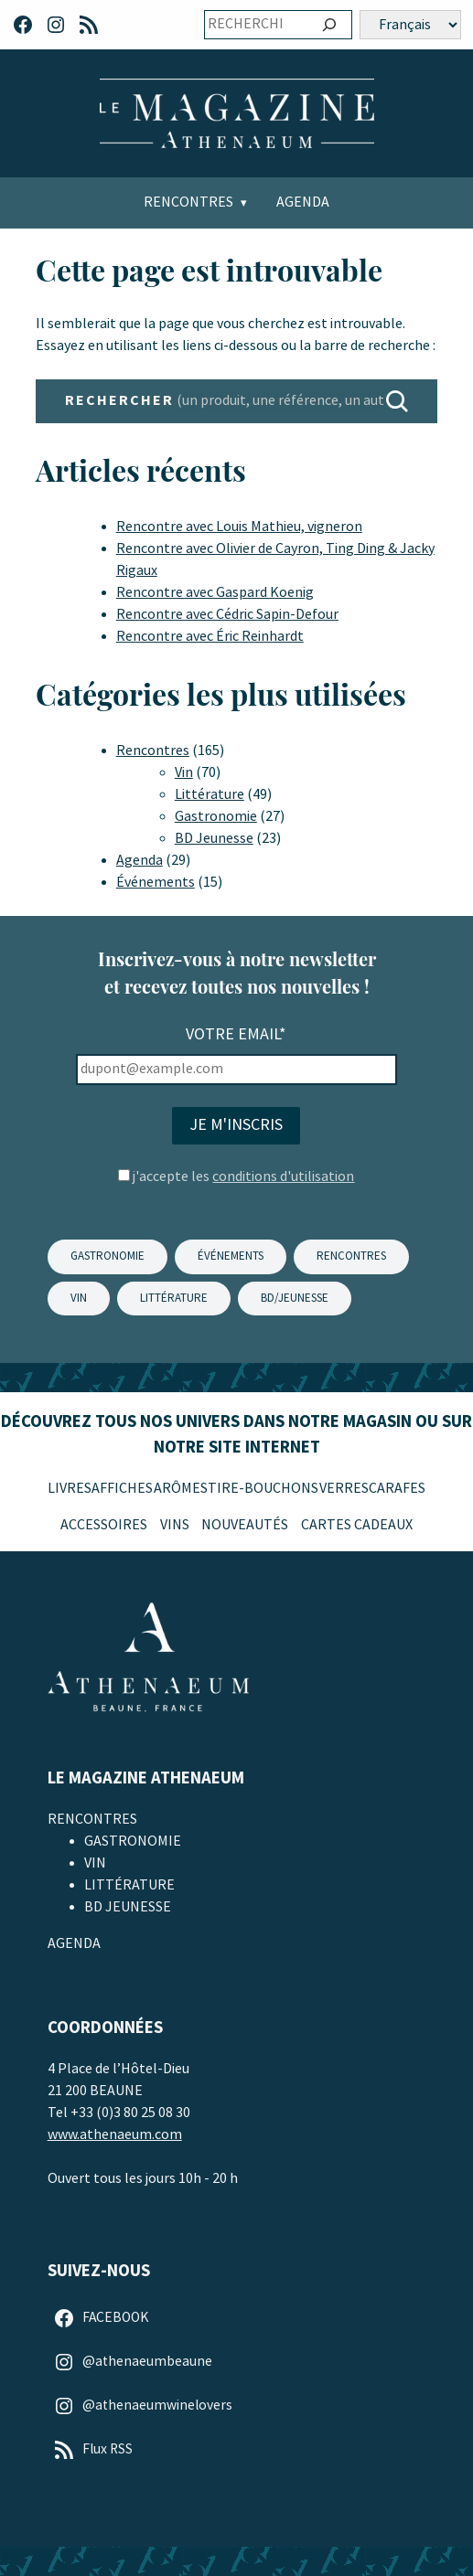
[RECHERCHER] (397, 401)
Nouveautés (244, 1525)
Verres (344, 1488)
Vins (174, 1525)
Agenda (302, 202)
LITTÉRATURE (174, 1298)
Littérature (209, 795)
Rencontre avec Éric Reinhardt (210, 636)
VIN (78, 1298)
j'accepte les (243, 1177)
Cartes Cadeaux (357, 1525)
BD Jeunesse (214, 838)
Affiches (122, 1488)
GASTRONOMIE (107, 1256)
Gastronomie (216, 816)
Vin (184, 773)
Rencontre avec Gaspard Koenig (215, 592)
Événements (155, 882)
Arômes (181, 1488)
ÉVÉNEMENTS (230, 1256)
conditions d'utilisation (283, 1177)
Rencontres (188, 202)
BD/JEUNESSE (294, 1298)
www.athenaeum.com (115, 2135)
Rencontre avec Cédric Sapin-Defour (227, 614)
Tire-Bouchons (263, 1488)
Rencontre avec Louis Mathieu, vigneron (239, 527)
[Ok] (329, 24)
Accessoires (103, 1525)
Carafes (397, 1488)
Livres (69, 1488)
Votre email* (236, 1034)
